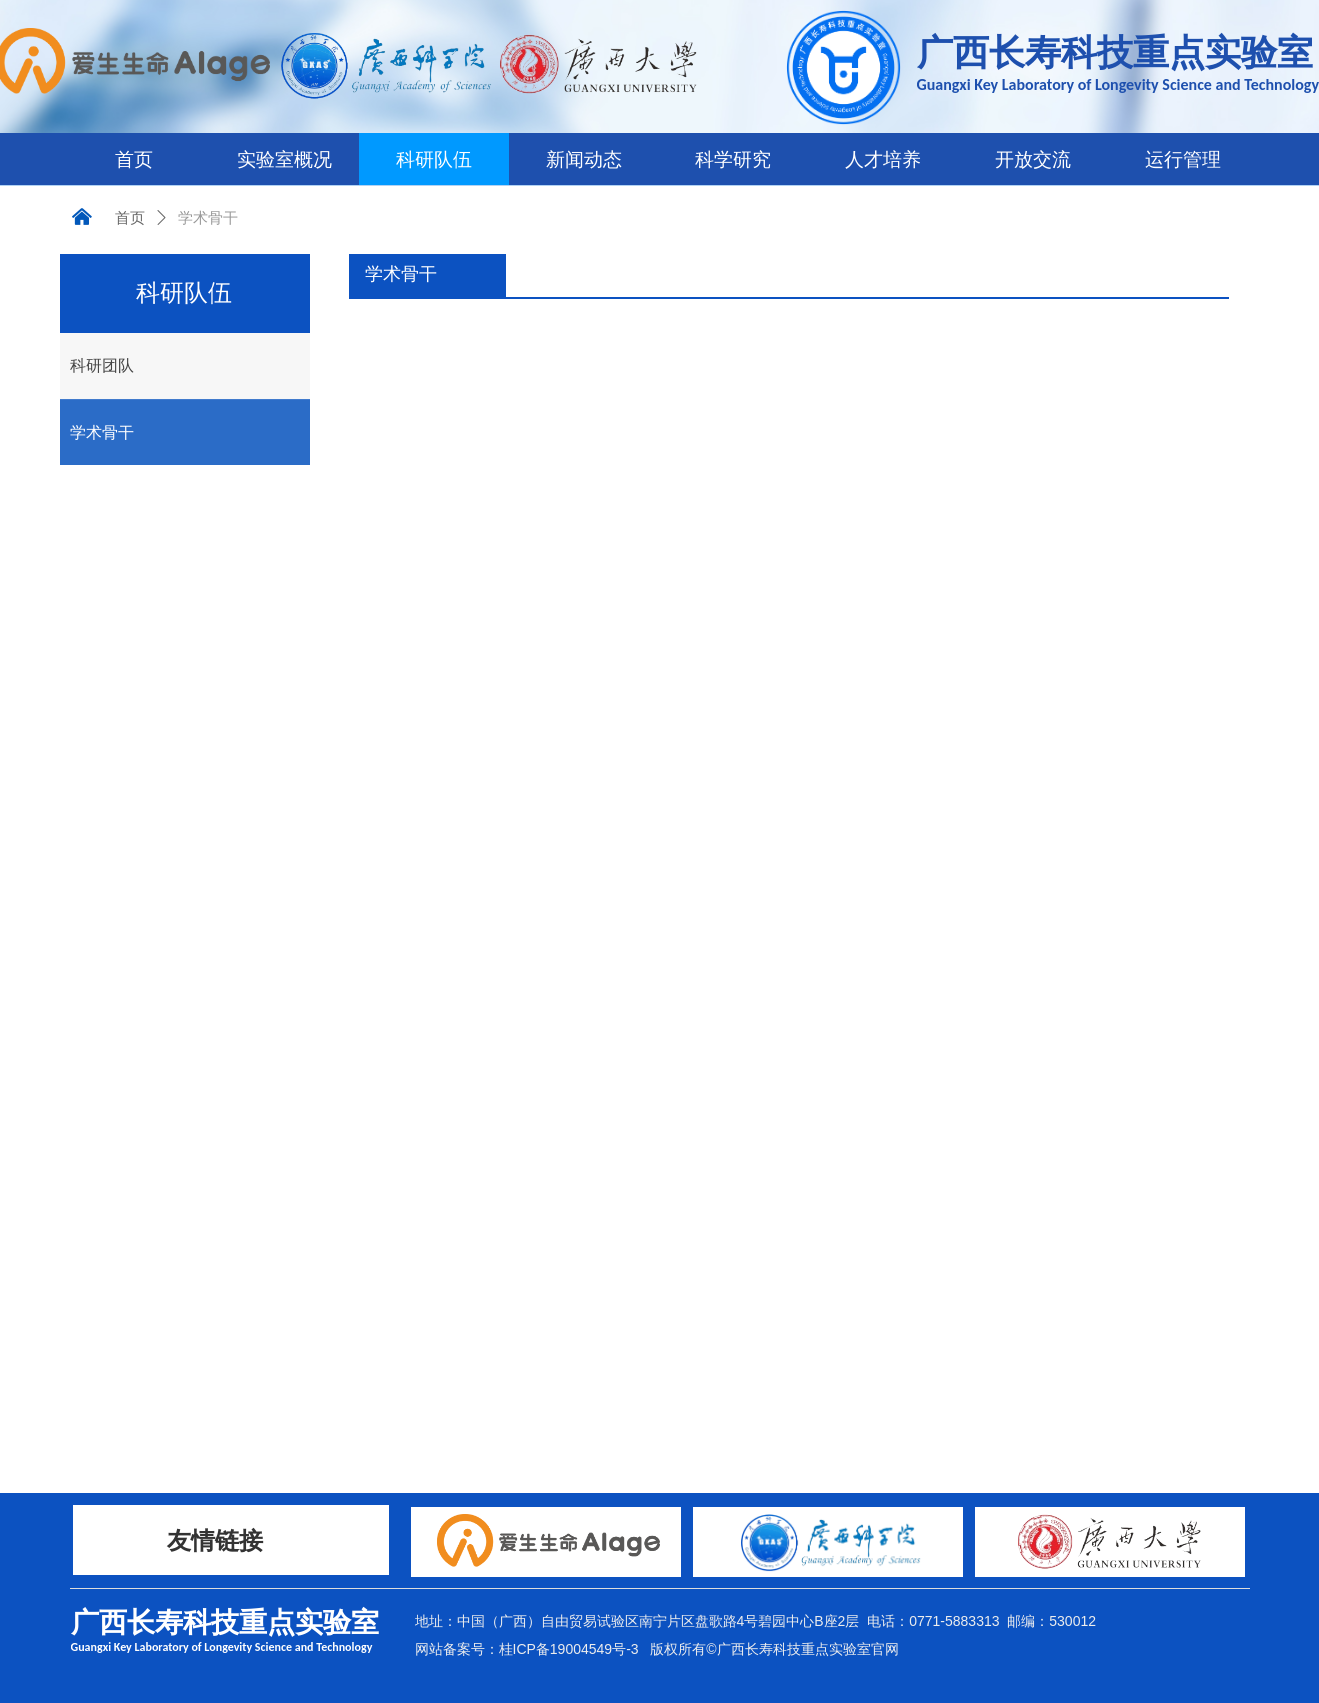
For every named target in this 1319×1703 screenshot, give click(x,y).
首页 (130, 218)
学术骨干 (208, 218)
